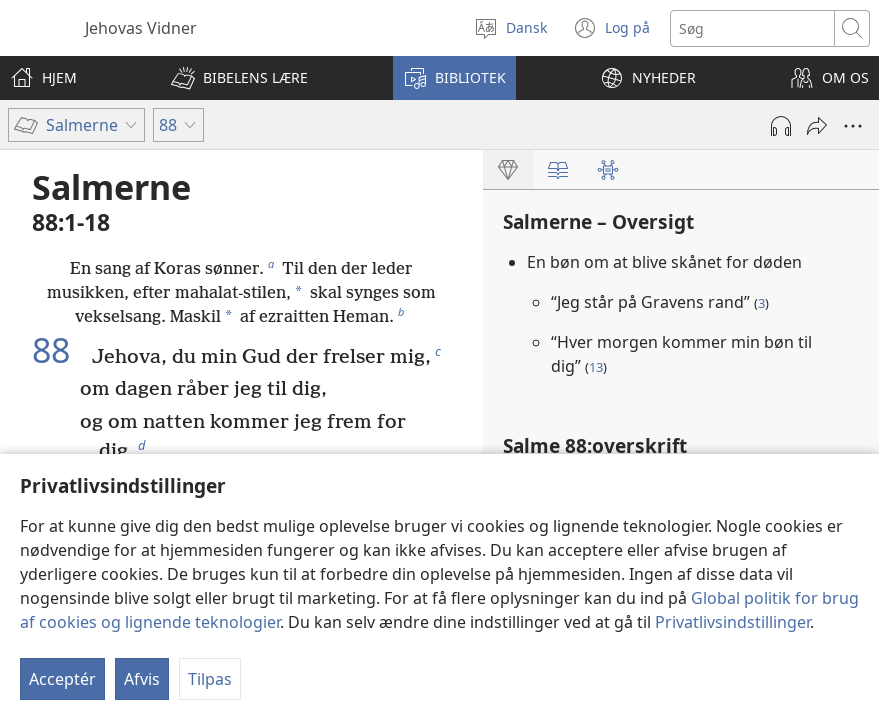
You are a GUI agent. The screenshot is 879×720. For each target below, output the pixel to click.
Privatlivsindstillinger (732, 622)
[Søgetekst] (752, 28)
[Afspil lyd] (781, 126)
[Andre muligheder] (853, 126)
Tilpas (210, 679)
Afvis (142, 679)
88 (59, 351)
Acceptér (62, 679)
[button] (239, 78)
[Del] (817, 126)
